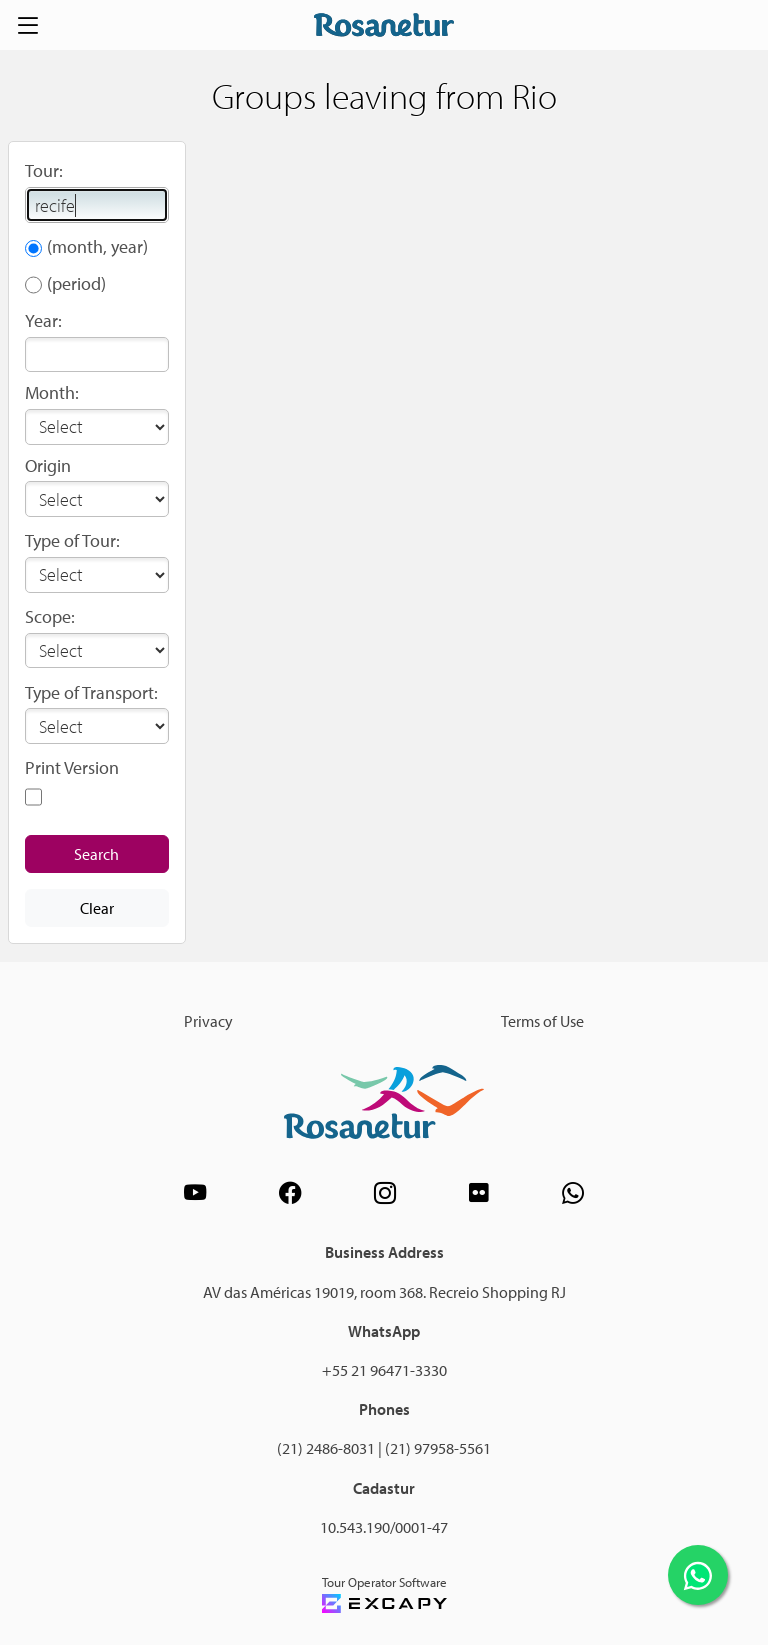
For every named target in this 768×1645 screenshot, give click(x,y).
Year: (43, 320)
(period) (76, 283)
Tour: (44, 170)
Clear (97, 908)
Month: (52, 392)
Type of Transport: (91, 692)
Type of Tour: (72, 540)
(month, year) (97, 246)
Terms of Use (542, 1021)
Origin (48, 465)
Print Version (72, 767)
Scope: (50, 616)
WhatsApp (384, 1331)
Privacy (208, 1021)
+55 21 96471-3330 (384, 1370)
